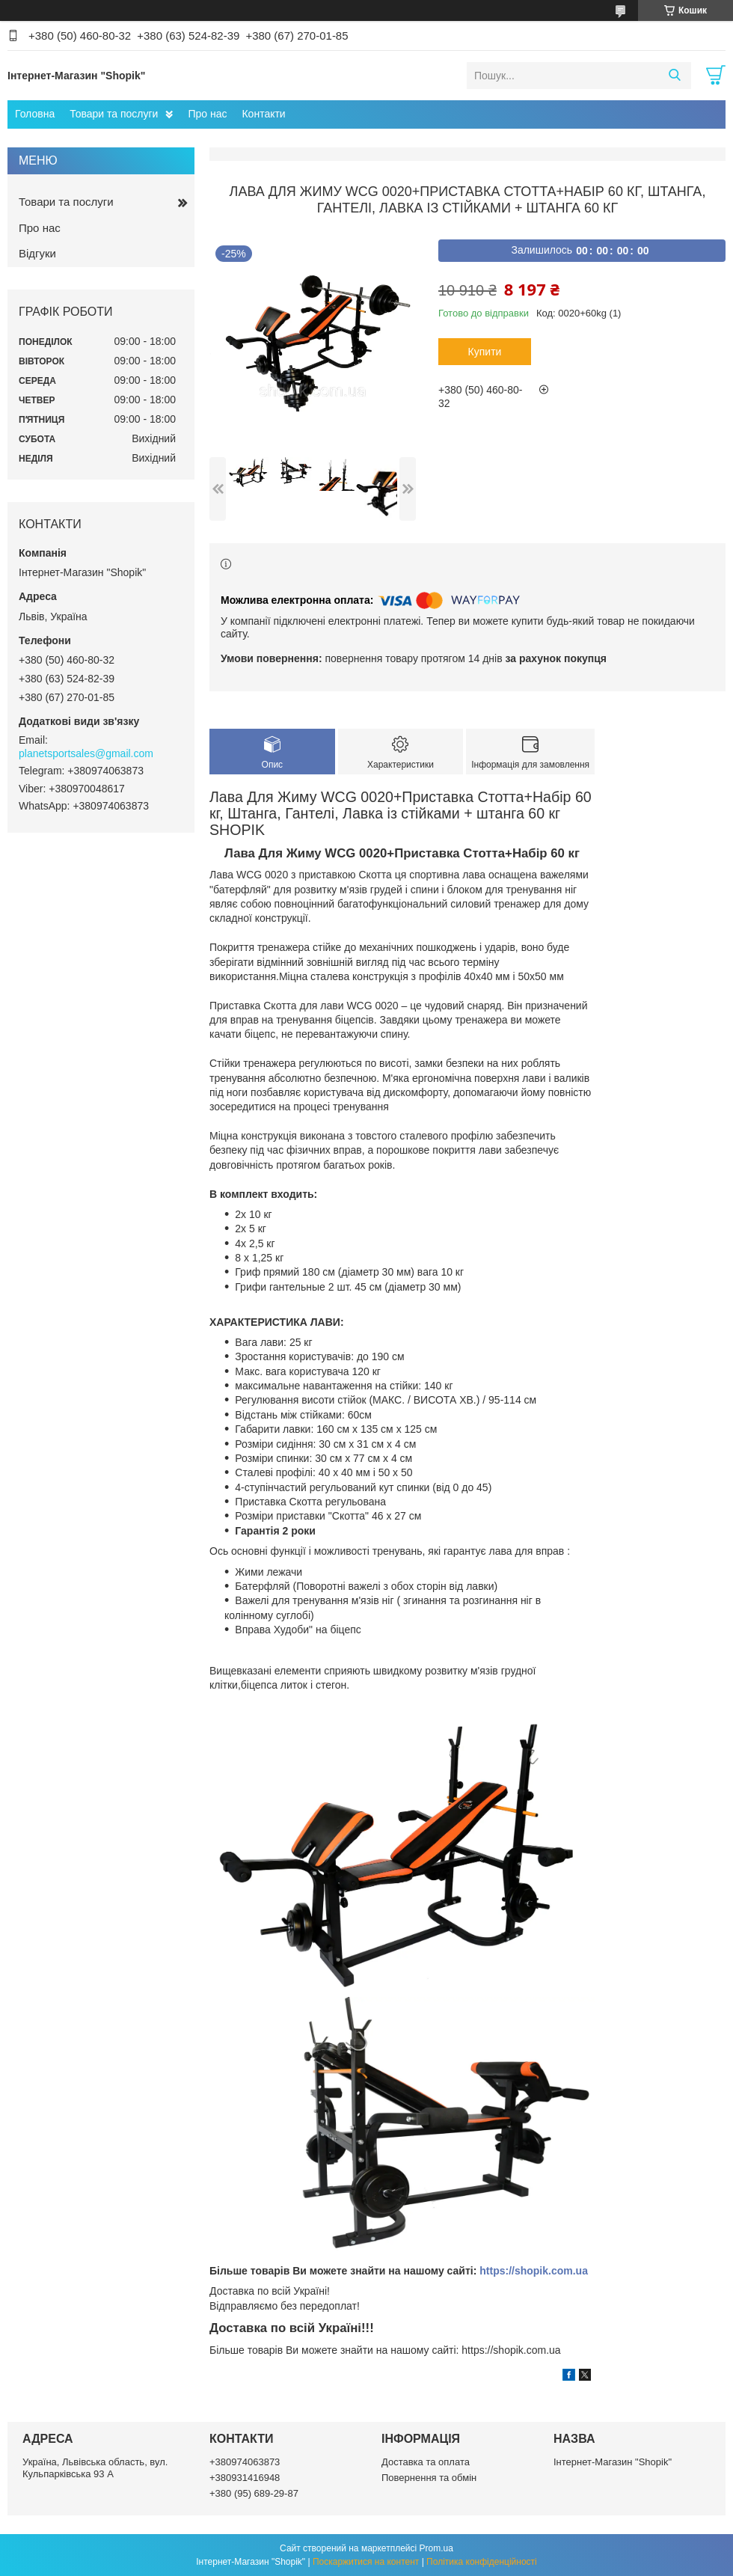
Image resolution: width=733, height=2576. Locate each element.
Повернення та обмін (428, 2477)
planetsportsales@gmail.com (86, 753)
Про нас (207, 114)
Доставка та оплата (425, 2462)
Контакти (263, 114)
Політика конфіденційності (481, 2562)
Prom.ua (436, 2548)
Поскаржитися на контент (366, 2562)
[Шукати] (674, 75)
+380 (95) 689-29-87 (253, 2493)
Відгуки (37, 253)
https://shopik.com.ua (533, 2271)
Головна (35, 114)
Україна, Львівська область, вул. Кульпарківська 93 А (95, 2467)
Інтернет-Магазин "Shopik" (612, 2462)
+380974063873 (244, 2462)
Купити (485, 352)
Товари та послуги (114, 114)
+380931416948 (244, 2477)
